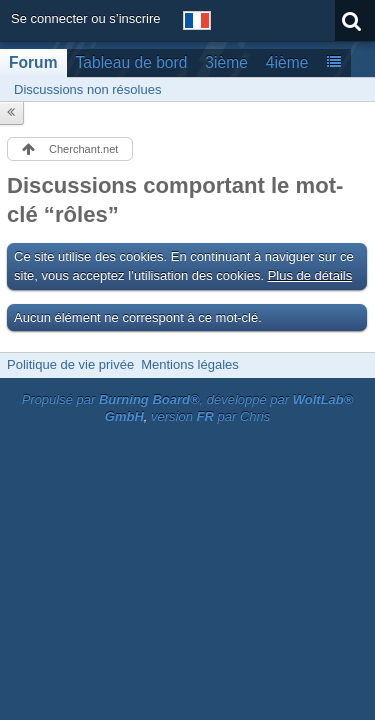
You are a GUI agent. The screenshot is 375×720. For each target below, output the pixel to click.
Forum (33, 62)
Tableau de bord (132, 62)
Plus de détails (310, 275)
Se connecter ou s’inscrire (86, 18)
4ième (287, 62)
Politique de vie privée (70, 364)
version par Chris (210, 416)
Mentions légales (190, 364)
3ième (226, 62)
